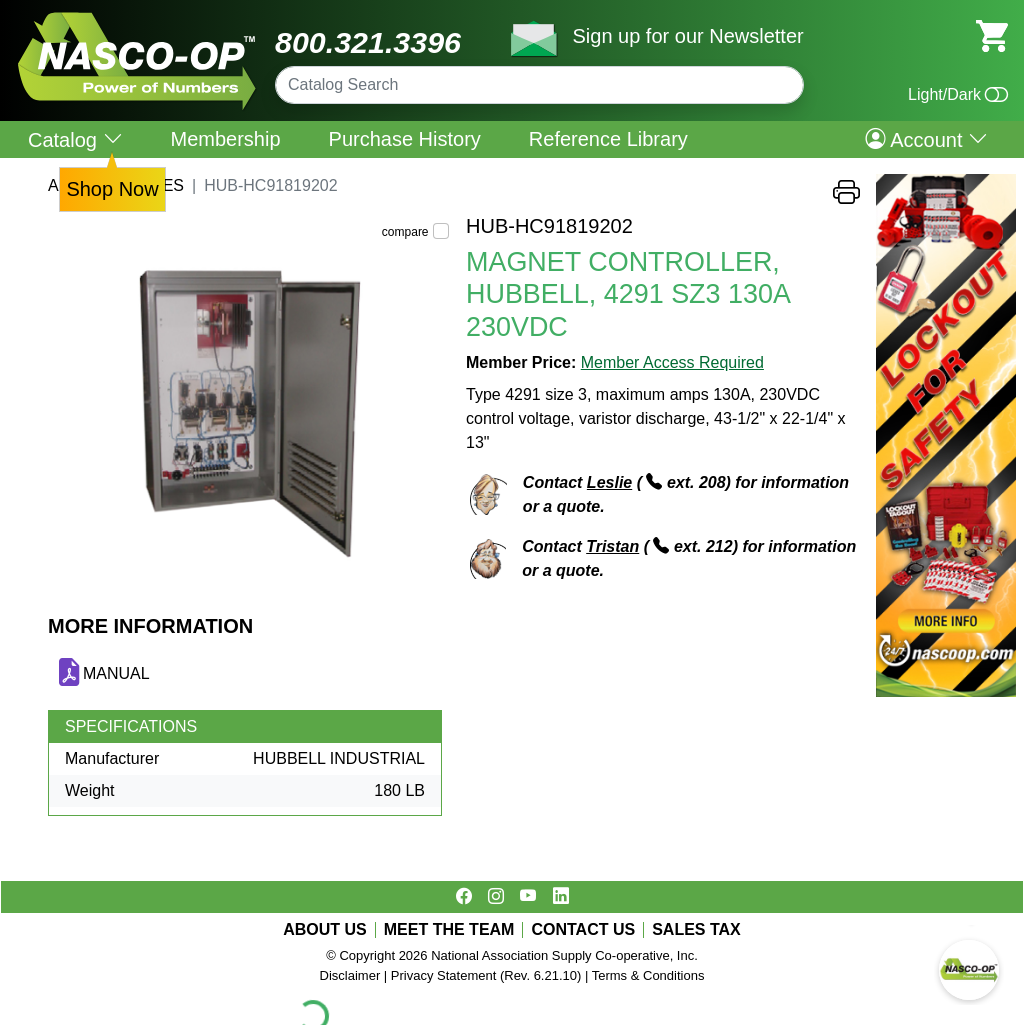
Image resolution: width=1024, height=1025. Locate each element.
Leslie (609, 482)
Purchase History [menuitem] (405, 139)
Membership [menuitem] (226, 139)
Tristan (612, 546)
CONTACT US (583, 930)
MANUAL (116, 673)
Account (926, 139)
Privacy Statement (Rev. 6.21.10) (486, 975)
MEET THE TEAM (449, 930)
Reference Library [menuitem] (608, 139)
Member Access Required (672, 362)
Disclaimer (350, 975)
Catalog (75, 139)
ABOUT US (325, 930)
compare (405, 232)
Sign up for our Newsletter (687, 36)
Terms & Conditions (648, 975)
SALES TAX (696, 930)
